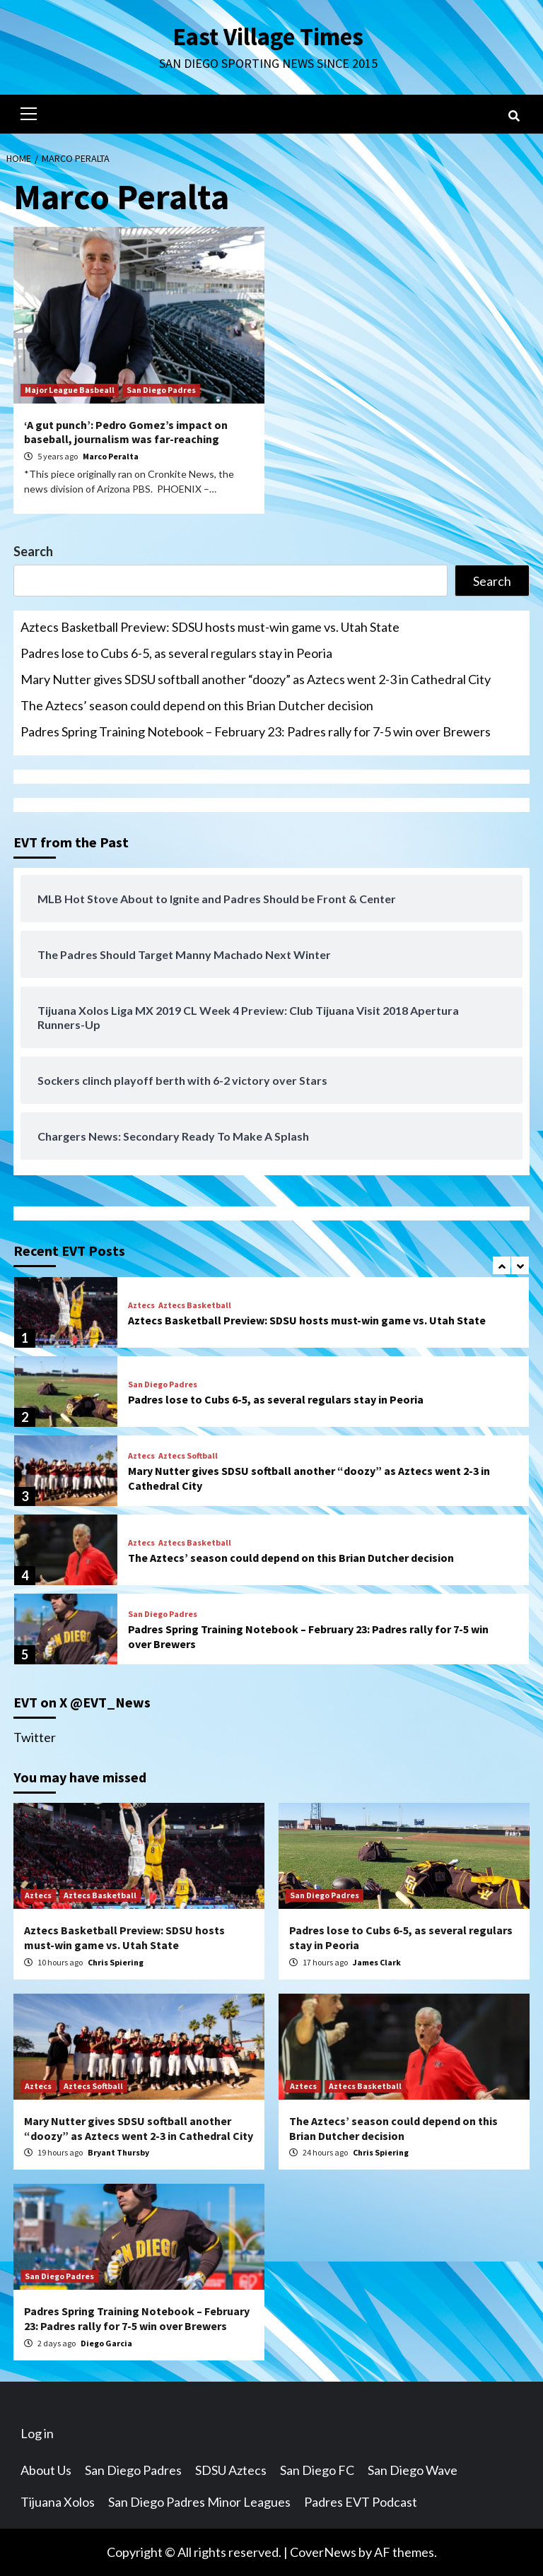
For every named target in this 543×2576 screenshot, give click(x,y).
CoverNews (323, 2552)
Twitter (34, 1737)
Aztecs (141, 1305)
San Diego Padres (161, 389)
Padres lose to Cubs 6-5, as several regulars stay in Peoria (176, 653)
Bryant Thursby (118, 2152)
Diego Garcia (106, 2343)
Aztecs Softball (188, 1456)
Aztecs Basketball (194, 1305)
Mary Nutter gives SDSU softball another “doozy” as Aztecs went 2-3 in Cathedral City (256, 679)
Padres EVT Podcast (360, 2502)
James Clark (377, 1962)
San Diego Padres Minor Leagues (199, 2502)
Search (33, 551)
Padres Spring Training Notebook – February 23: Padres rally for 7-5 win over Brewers (256, 731)
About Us (46, 2470)
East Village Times (268, 36)
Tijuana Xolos (58, 2502)
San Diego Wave (412, 2470)
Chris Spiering (116, 1962)
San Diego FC (317, 2470)
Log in (37, 2433)
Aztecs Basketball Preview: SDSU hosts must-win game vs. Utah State (210, 627)
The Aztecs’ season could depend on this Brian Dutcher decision (197, 705)
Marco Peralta (111, 456)
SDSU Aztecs (231, 2470)
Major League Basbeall (70, 389)
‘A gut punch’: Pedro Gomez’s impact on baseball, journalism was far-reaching (126, 432)
